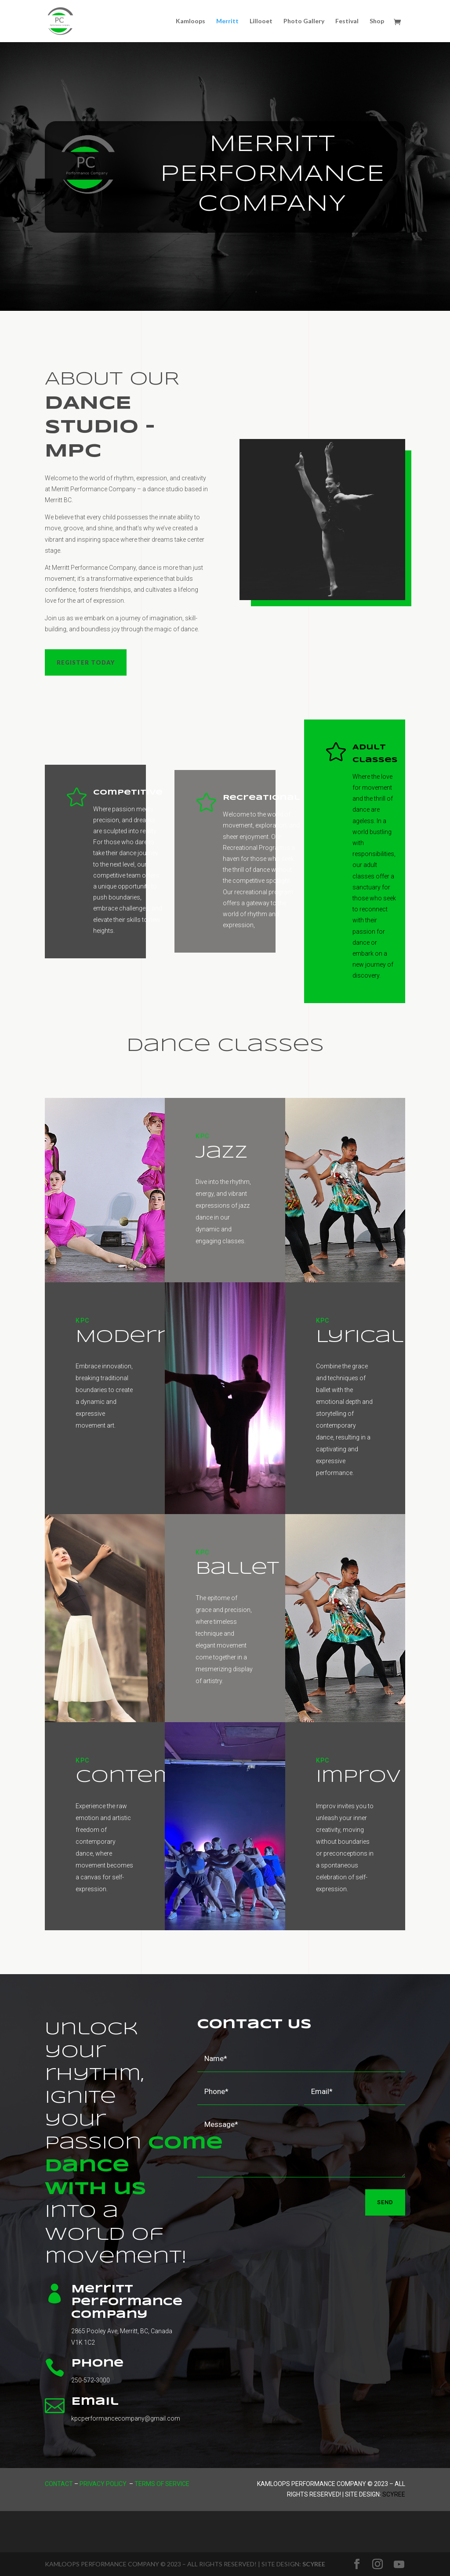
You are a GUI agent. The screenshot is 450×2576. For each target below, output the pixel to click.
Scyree (393, 2494)
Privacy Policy (103, 2483)
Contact (59, 2483)
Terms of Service (161, 2483)
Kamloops (190, 21)
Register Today (86, 662)
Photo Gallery (303, 21)
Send (385, 2202)
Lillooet (261, 21)
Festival (347, 21)
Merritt (227, 21)
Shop (377, 21)
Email (95, 2402)
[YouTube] (399, 2564)
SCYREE (313, 2564)
